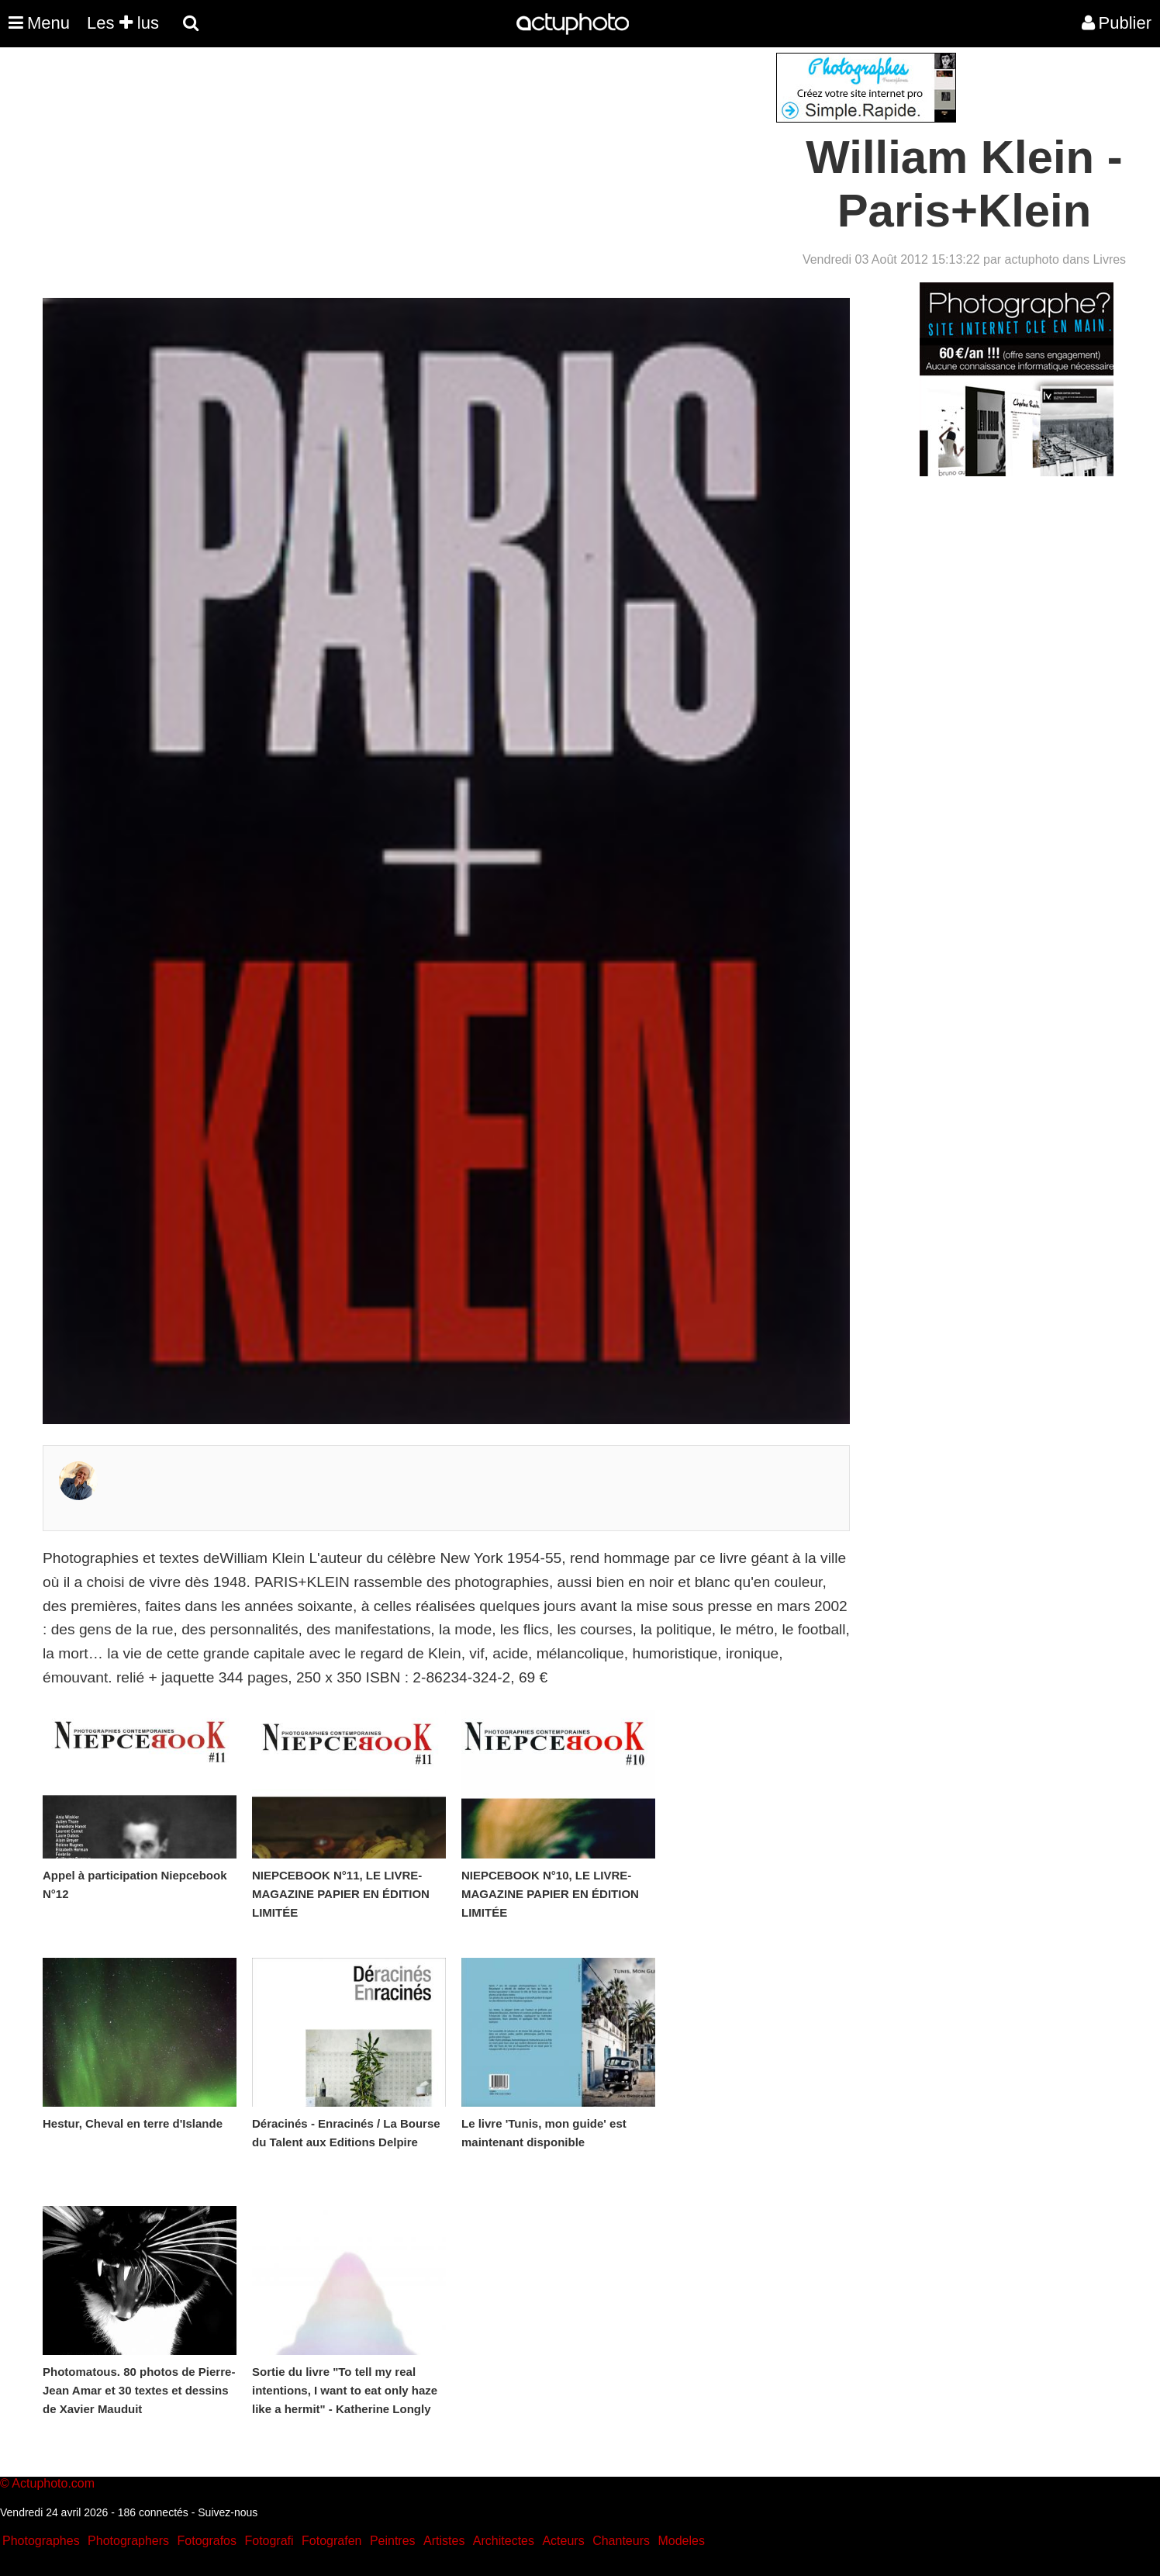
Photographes (41, 2540)
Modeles (681, 2540)
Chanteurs (621, 2540)
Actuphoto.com (53, 2483)
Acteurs (563, 2540)
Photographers (128, 2540)
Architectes (503, 2540)
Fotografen (331, 2540)
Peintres (393, 2540)
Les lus (123, 23)
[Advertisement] (486, 161)
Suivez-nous (227, 2512)
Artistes (443, 2540)
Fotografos (207, 2540)
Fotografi (268, 2540)
